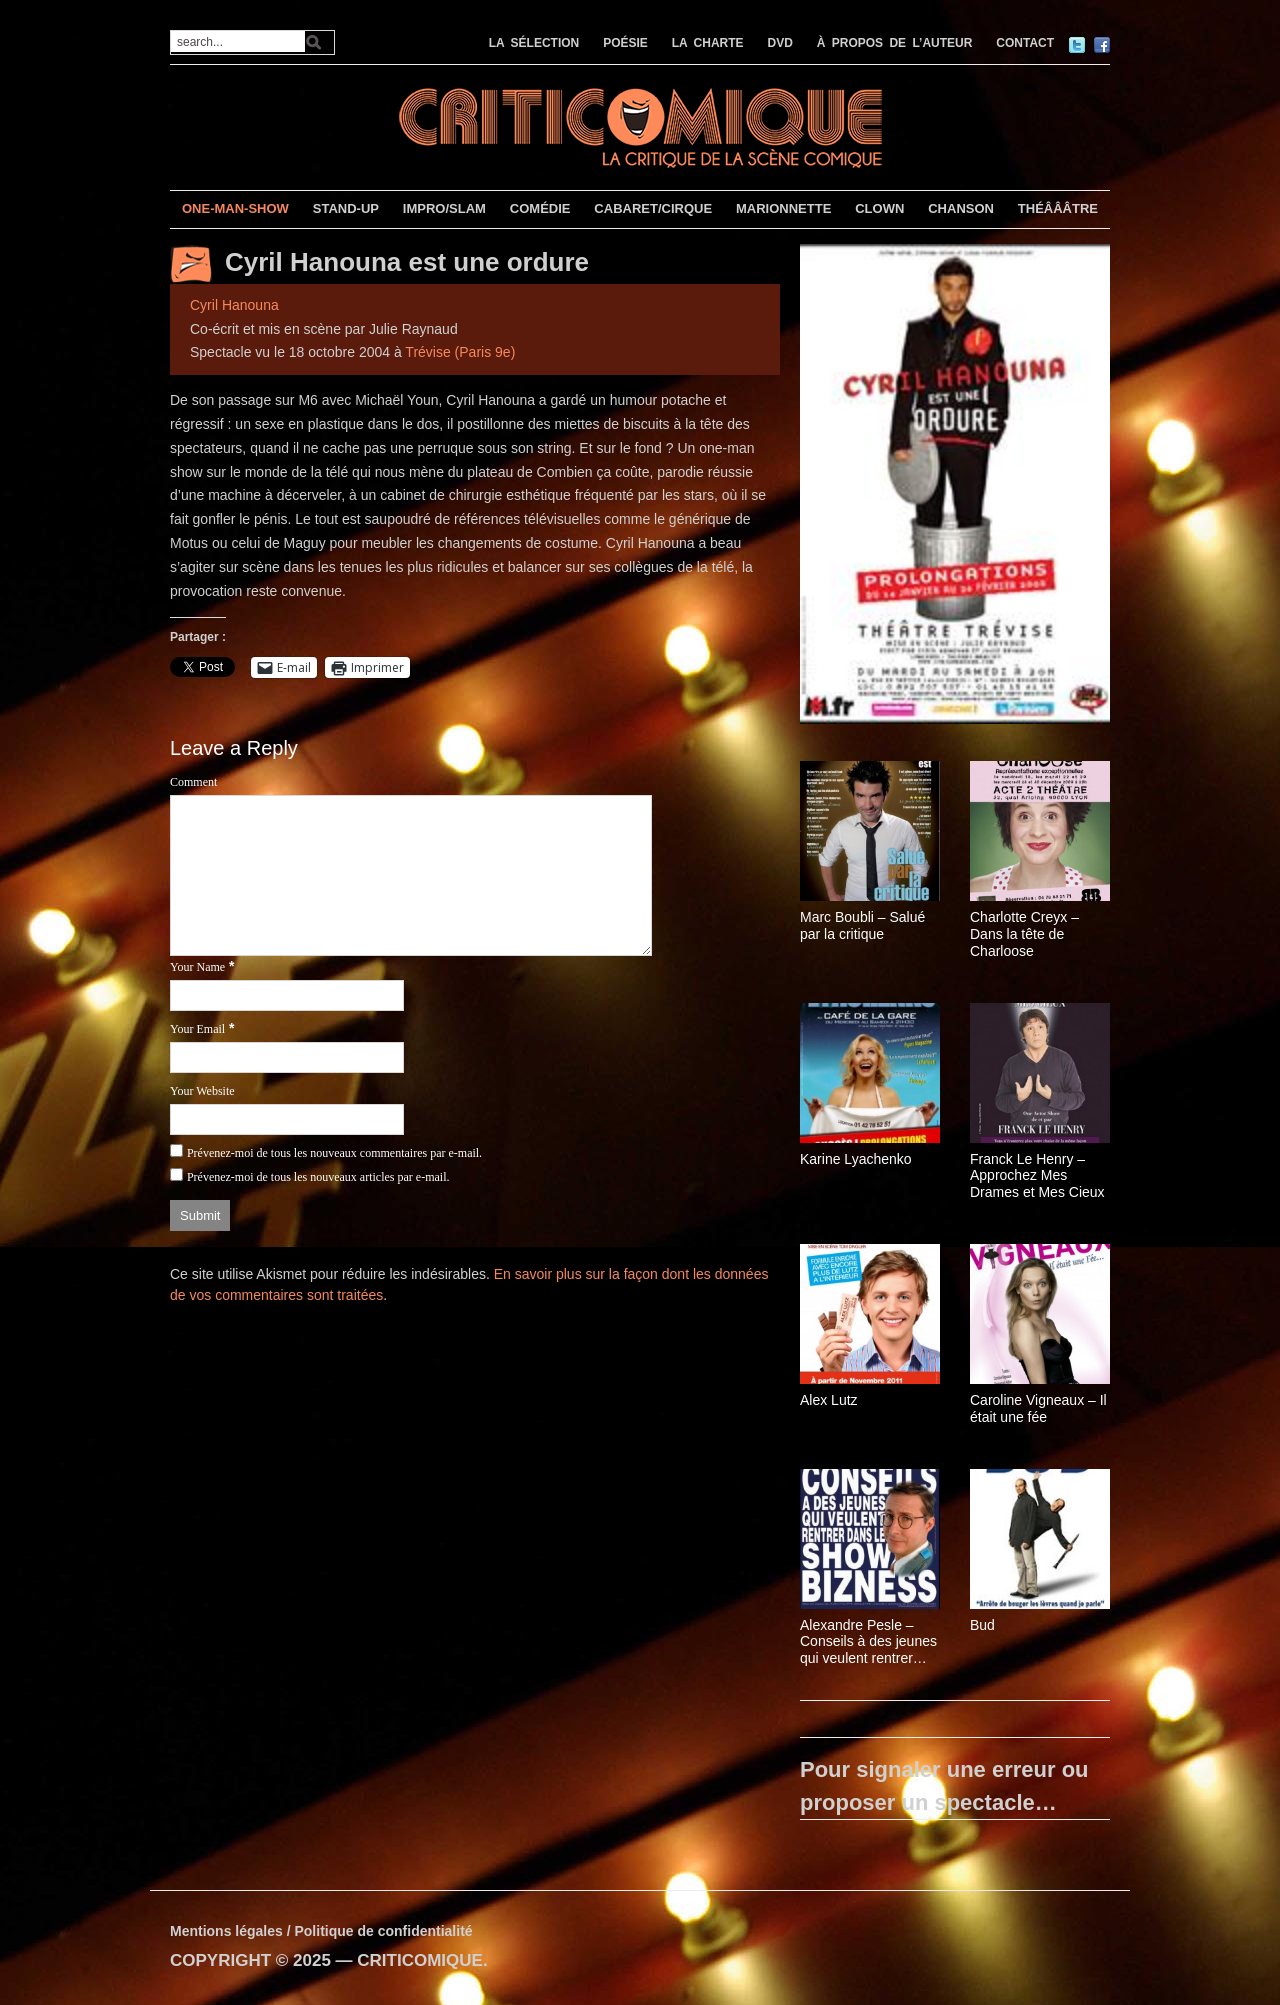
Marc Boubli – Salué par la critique (862, 925)
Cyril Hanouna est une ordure (407, 262)
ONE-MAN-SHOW (235, 208)
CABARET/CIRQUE (653, 208)
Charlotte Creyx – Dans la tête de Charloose (1024, 934)
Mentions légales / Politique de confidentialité (321, 1931)
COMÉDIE (540, 208)
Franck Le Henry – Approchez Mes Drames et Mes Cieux (1037, 1176)
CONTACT (1025, 43)
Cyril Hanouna (234, 305)
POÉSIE (625, 43)
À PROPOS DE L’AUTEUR (895, 43)
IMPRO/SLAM (444, 208)
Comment (193, 782)
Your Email (197, 1029)
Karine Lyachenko (856, 1159)
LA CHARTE (708, 43)
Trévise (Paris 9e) (460, 352)
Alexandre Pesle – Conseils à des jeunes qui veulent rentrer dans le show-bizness (868, 1642)
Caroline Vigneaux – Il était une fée (1038, 1408)
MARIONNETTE (783, 208)
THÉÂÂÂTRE (1058, 208)
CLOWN (879, 208)
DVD (780, 43)
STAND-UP (346, 208)
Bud (982, 1625)
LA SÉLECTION (534, 43)
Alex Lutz (829, 1400)
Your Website (202, 1091)
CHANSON (961, 208)
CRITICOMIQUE (420, 1960)
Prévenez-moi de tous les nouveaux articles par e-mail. (318, 1177)
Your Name (197, 967)
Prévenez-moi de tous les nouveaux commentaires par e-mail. (334, 1153)
